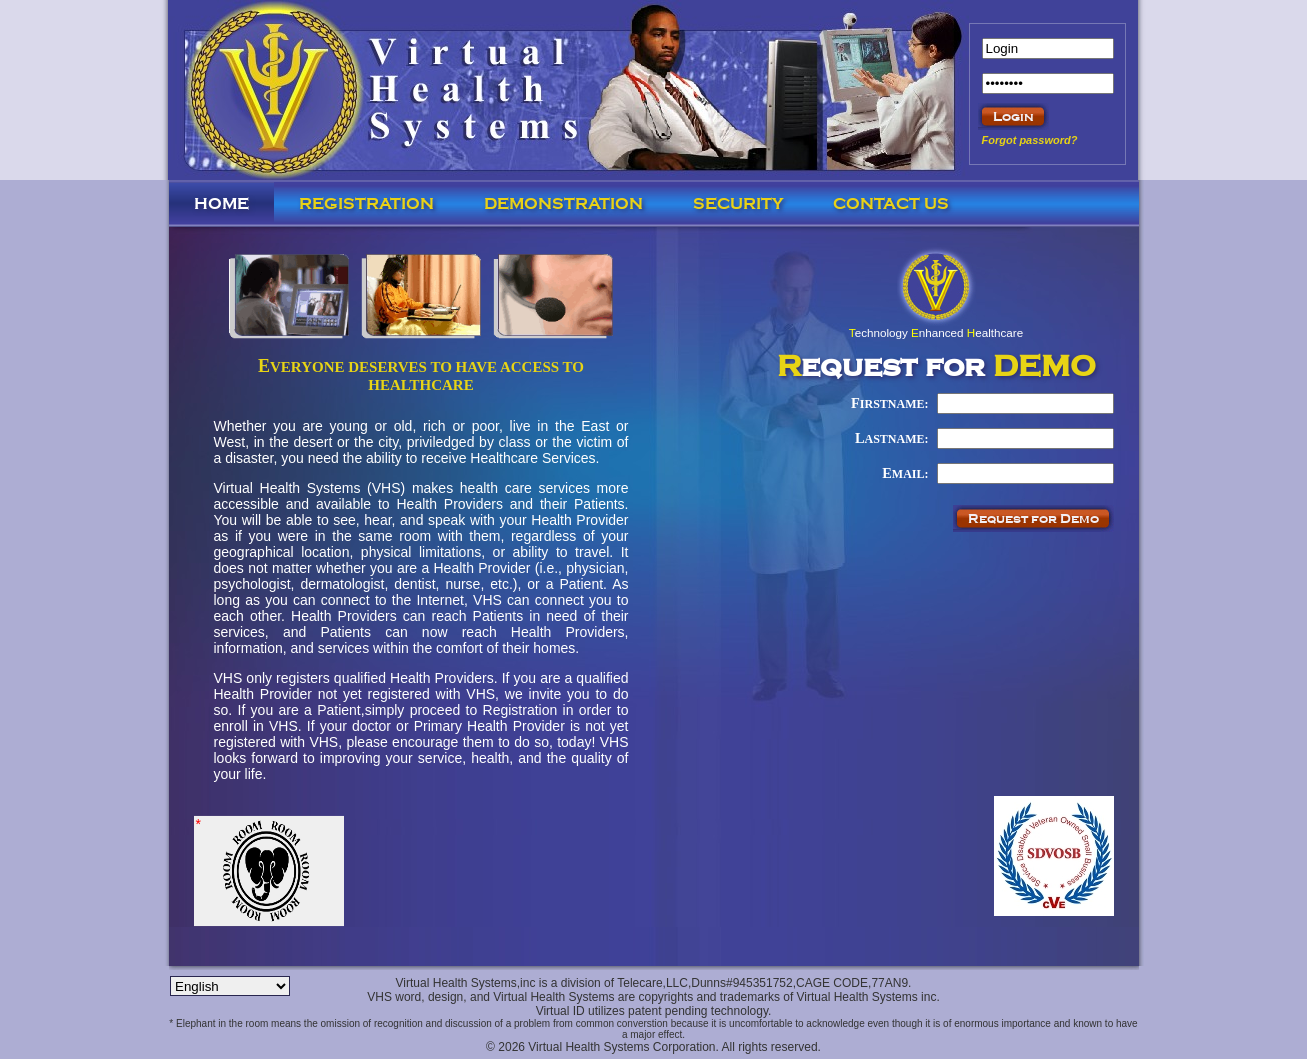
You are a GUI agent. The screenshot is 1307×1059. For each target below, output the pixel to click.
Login (1013, 116)
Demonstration (563, 204)
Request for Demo (1033, 518)
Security (738, 204)
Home (221, 204)
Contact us (891, 204)
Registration (366, 204)
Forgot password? (1030, 140)
